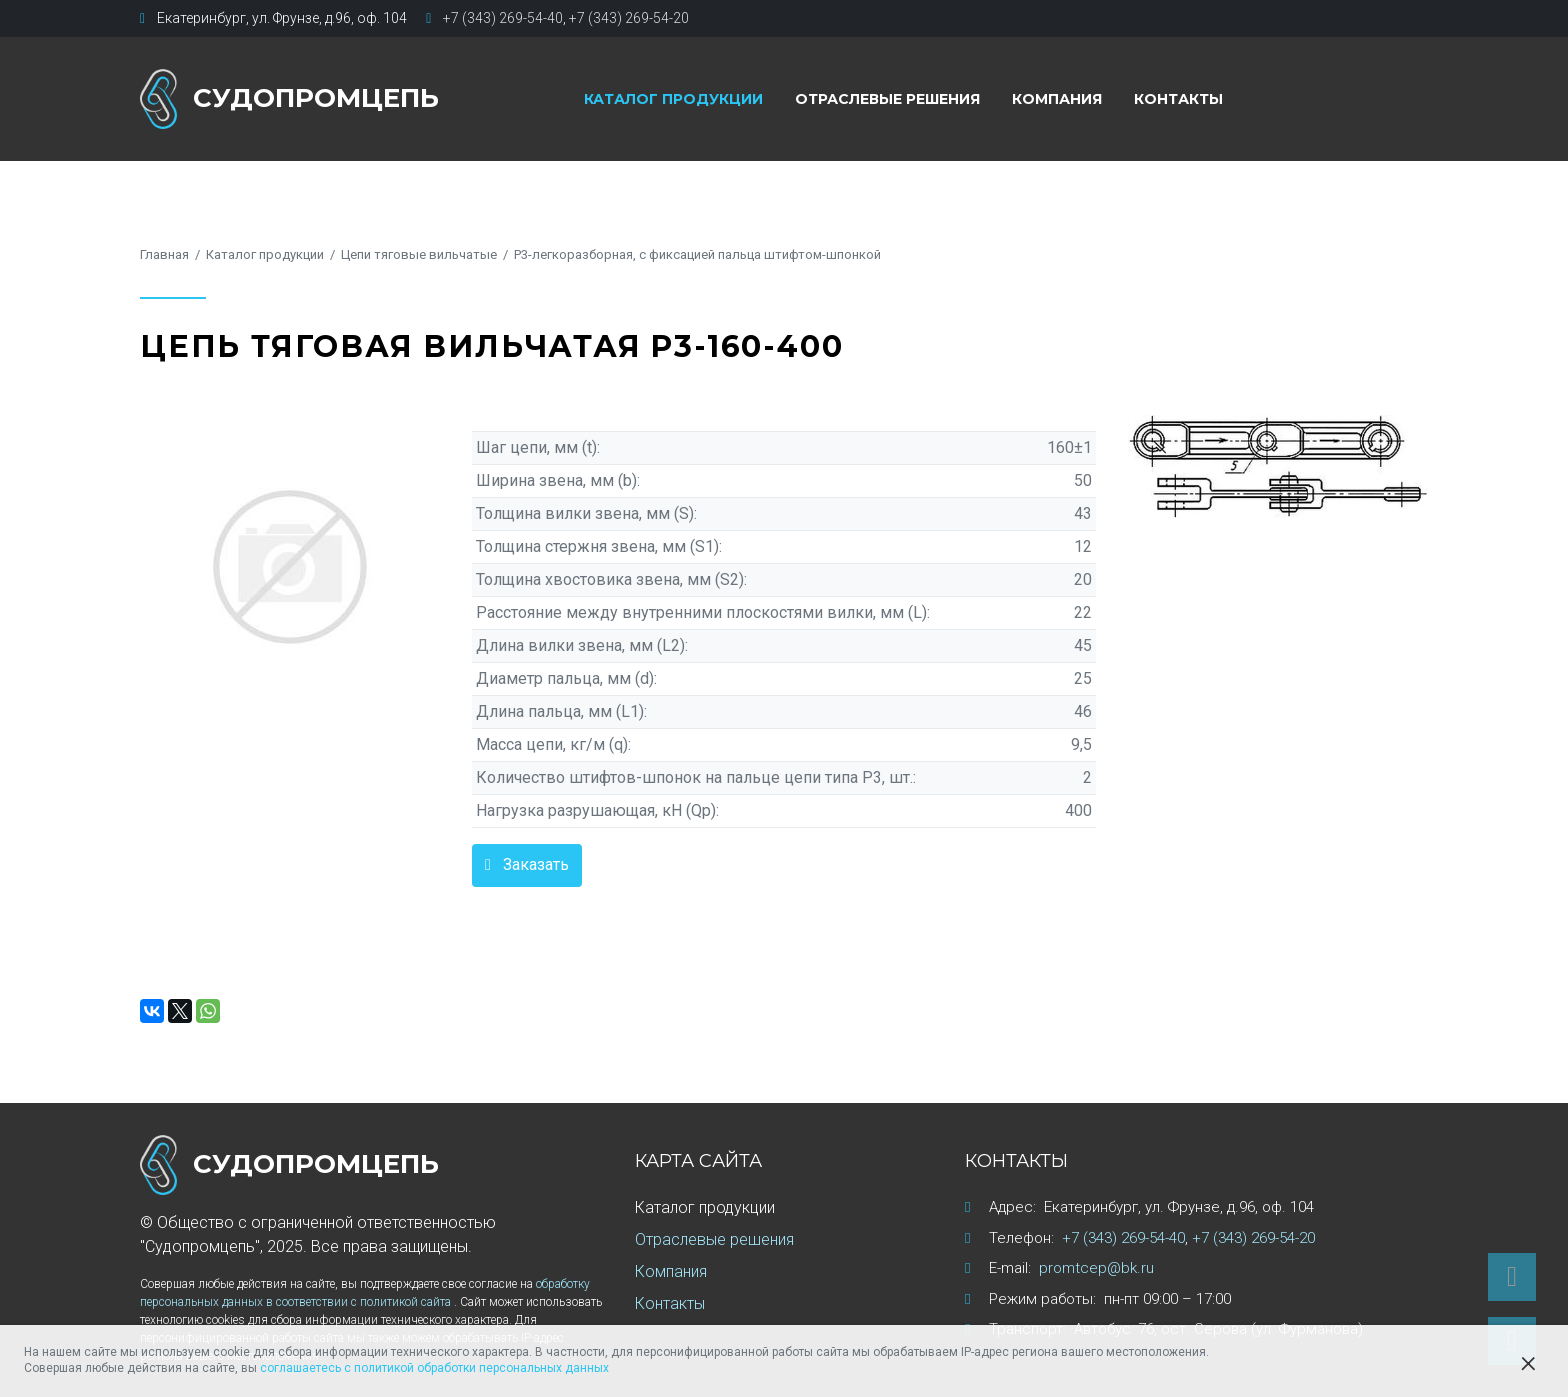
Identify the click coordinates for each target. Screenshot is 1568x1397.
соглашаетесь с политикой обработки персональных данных (434, 1368)
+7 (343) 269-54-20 (629, 18)
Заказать (536, 864)
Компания (1057, 99)
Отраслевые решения (887, 99)
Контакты (1178, 99)
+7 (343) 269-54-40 (503, 18)
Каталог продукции (673, 99)
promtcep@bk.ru (1096, 1268)
